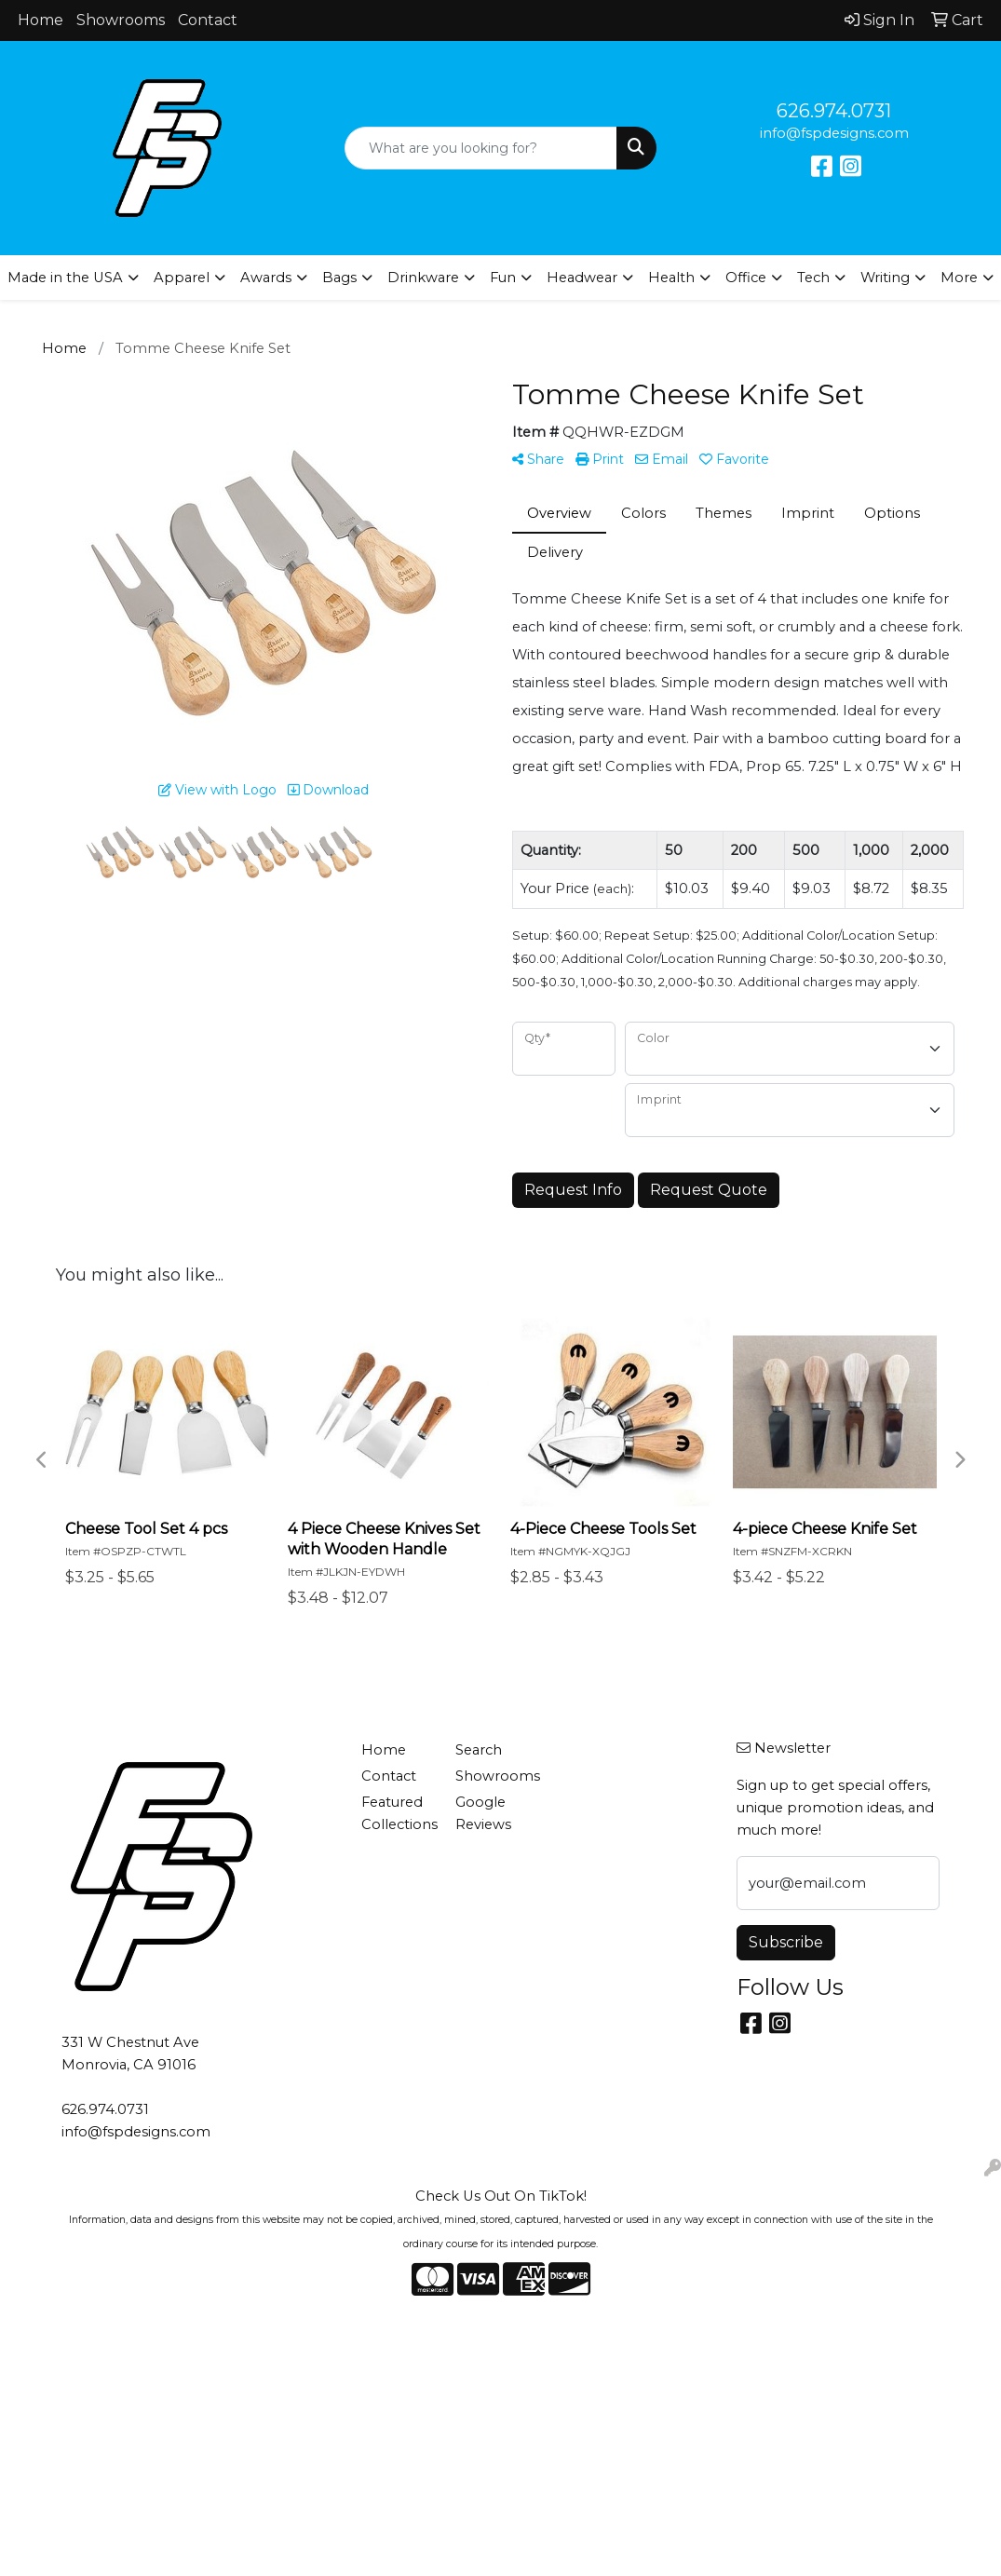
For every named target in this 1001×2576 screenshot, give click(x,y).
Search (478, 1750)
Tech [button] (813, 277)
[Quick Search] (480, 148)
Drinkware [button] (423, 277)
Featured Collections (397, 1813)
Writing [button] (885, 277)
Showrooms (120, 20)
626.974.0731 (834, 111)
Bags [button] (339, 277)
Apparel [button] (182, 277)
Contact (207, 20)
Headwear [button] (582, 277)
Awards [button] (265, 277)
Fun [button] (503, 277)
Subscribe (786, 1942)
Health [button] (671, 277)
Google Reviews (483, 1813)
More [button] (959, 277)
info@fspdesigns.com (834, 133)
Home (40, 20)
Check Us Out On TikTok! (501, 2196)
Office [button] (745, 277)
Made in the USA (65, 277)
